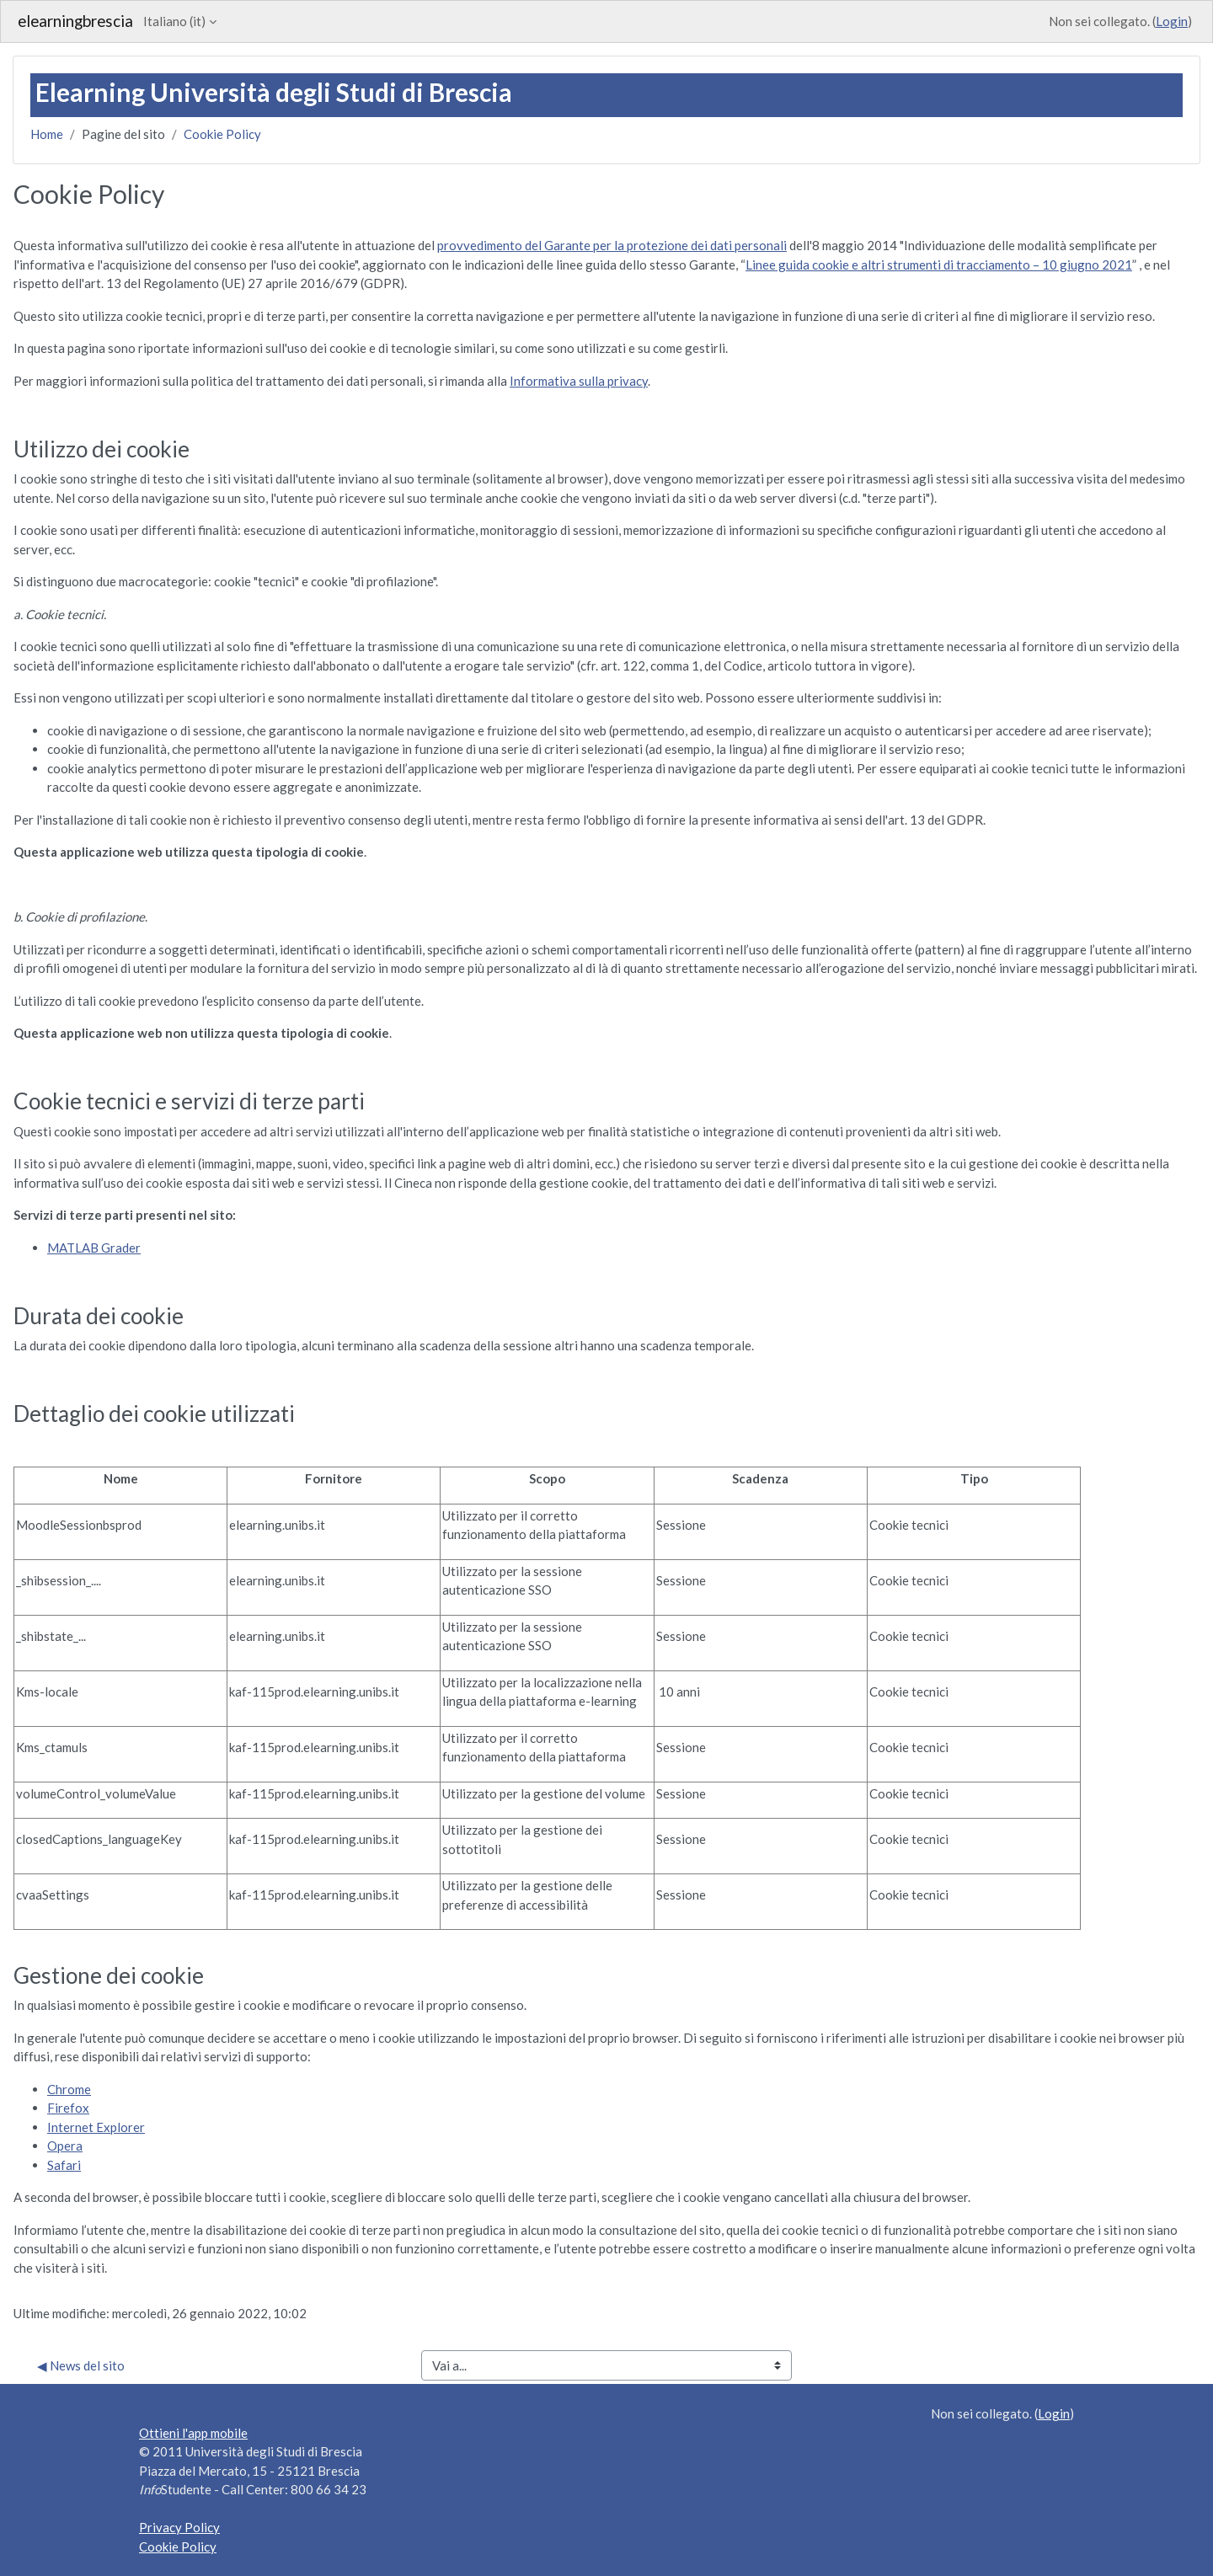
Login (1172, 21)
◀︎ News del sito (81, 2365)
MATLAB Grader (94, 1247)
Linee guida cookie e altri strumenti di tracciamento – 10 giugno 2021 (938, 264)
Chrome (69, 2089)
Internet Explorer (96, 2127)
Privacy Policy (179, 2527)
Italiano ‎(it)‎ (174, 21)
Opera (65, 2145)
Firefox (68, 2107)
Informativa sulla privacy (579, 380)
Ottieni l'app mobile (193, 2432)
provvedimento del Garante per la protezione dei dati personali (612, 245)
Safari (64, 2164)
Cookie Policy (222, 134)
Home (46, 134)
